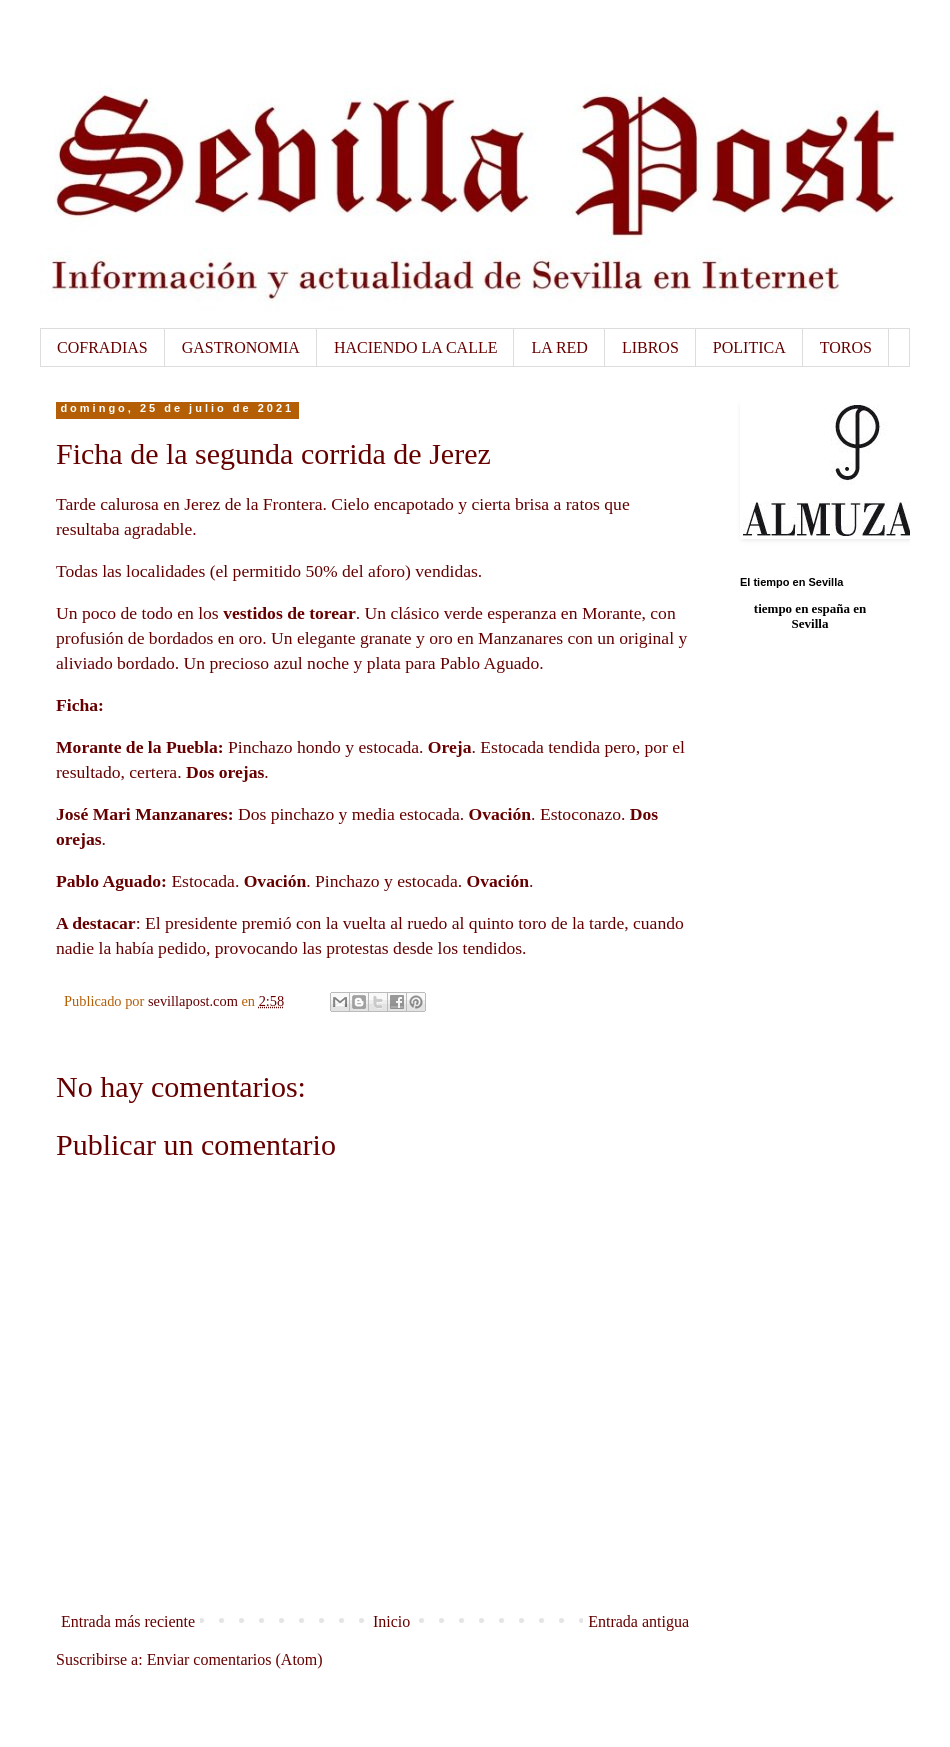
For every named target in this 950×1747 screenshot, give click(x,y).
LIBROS (650, 347)
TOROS (846, 347)
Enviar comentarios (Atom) (235, 1659)
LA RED (559, 347)
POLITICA (749, 347)
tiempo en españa (802, 608)
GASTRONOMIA (241, 347)
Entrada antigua (638, 1621)
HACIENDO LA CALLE (416, 347)
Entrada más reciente (128, 1621)
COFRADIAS (102, 347)
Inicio (391, 1621)
